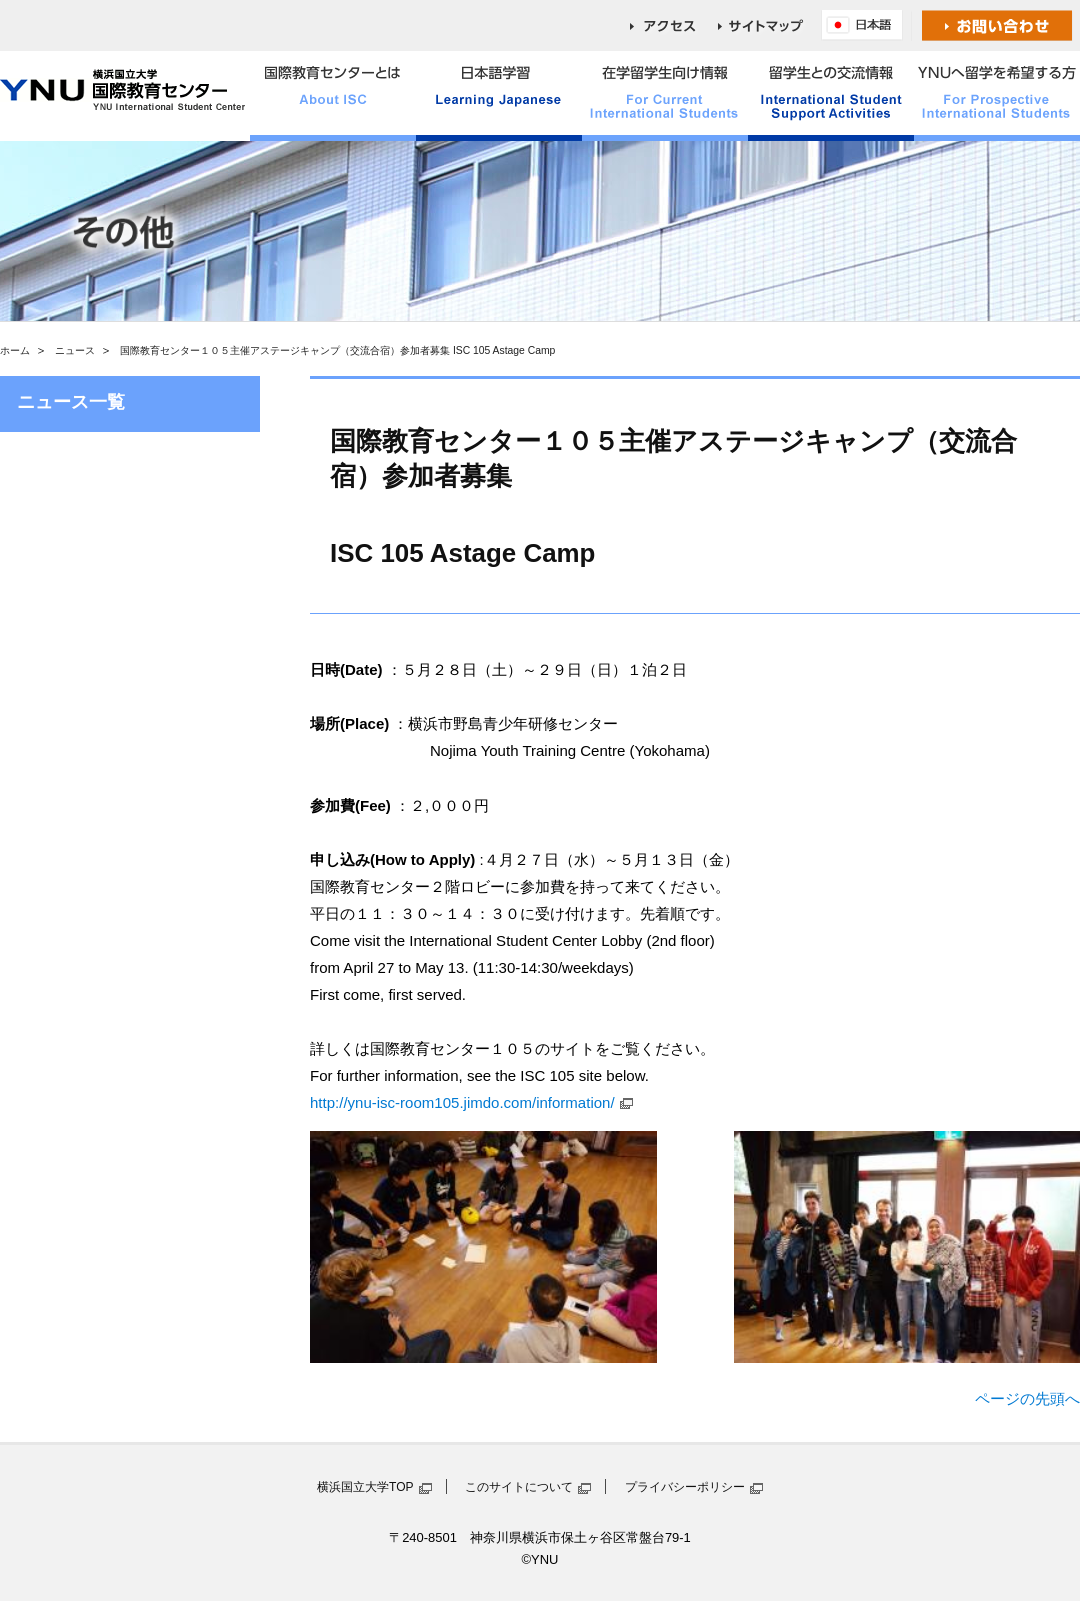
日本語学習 (499, 96)
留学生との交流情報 (831, 96)
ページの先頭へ (1027, 1398)
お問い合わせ (997, 25)
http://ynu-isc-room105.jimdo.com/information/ (462, 1102)
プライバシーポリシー (685, 1487)
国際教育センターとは (333, 96)
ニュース (75, 350)
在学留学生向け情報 (665, 96)
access (674, 25)
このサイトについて (519, 1487)
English (867, 25)
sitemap (770, 25)
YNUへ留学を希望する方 (997, 96)
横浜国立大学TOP (365, 1487)
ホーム (15, 350)
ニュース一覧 (71, 402)
